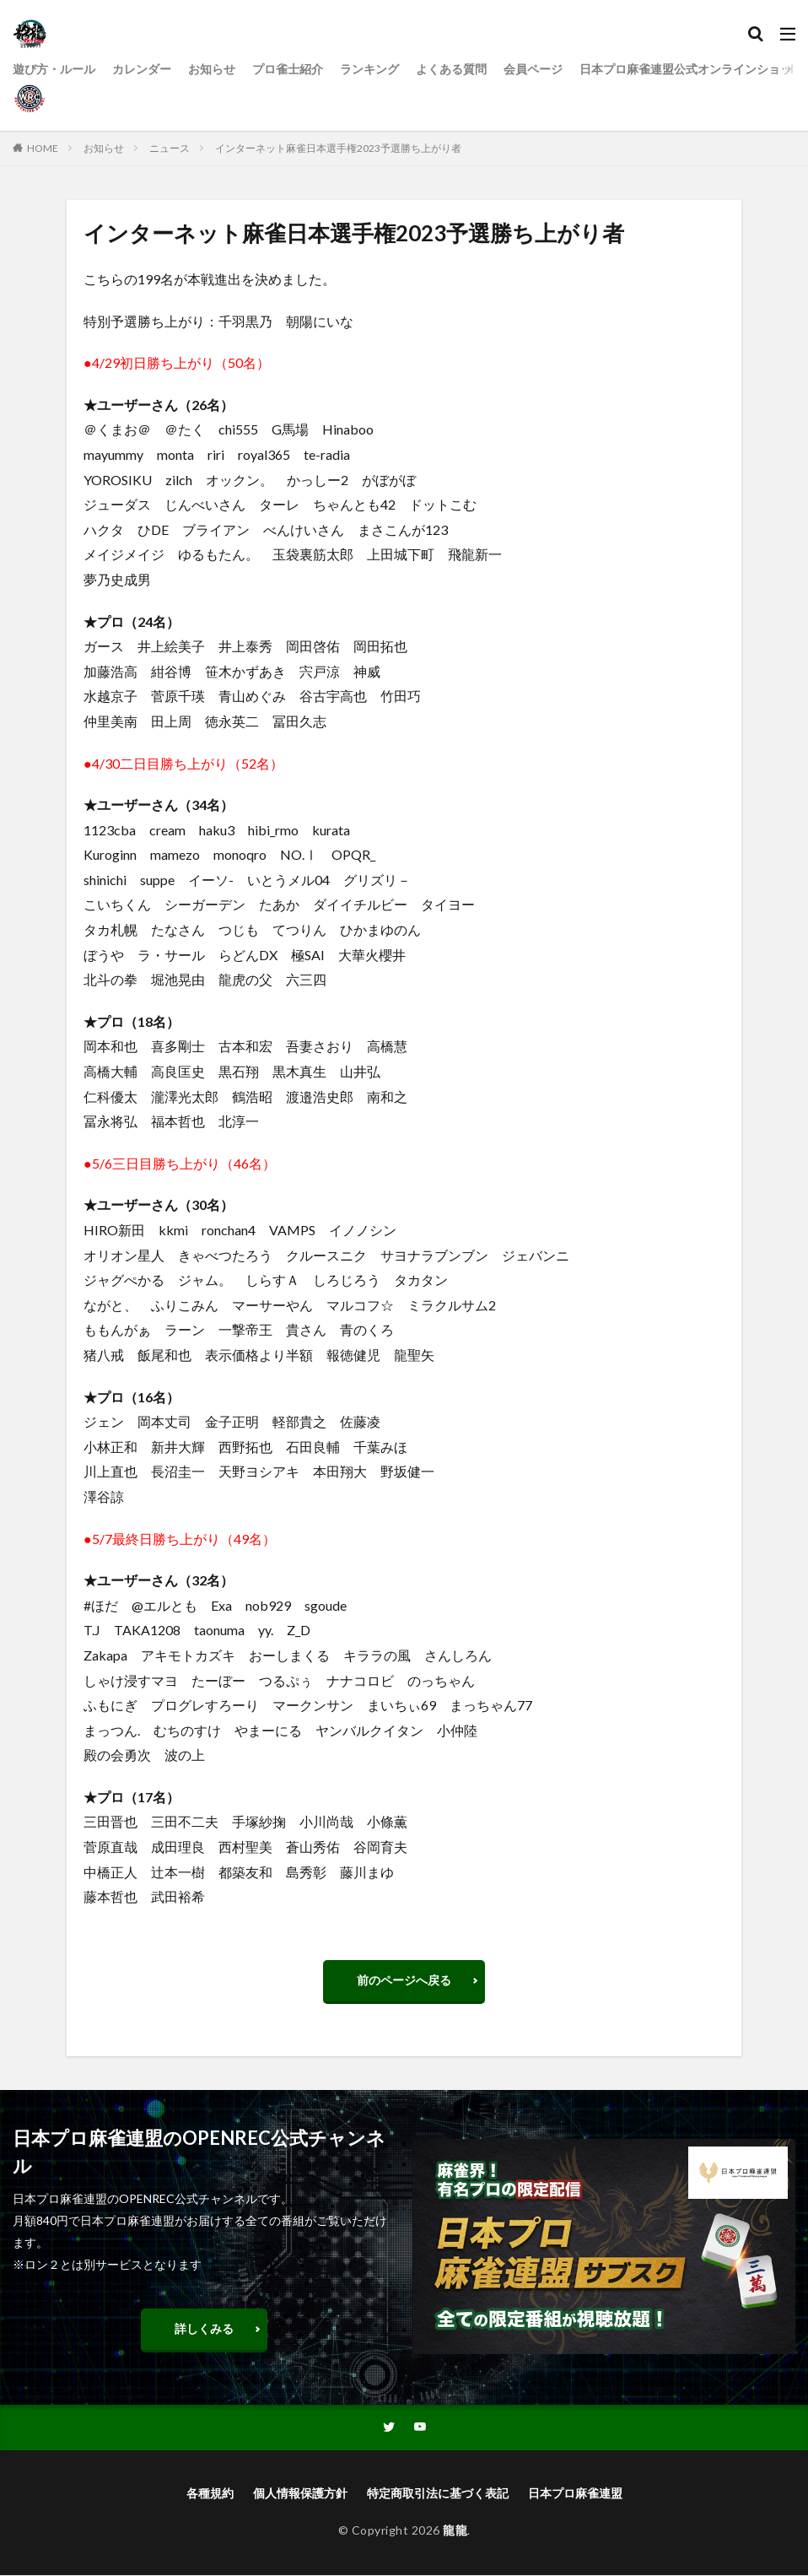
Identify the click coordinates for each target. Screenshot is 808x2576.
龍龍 (455, 2531)
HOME (42, 148)
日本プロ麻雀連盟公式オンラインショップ (691, 69)
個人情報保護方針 (300, 2494)
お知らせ (211, 69)
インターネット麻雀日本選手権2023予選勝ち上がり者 (338, 148)
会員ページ (533, 69)
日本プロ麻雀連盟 (575, 2494)
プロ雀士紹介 (287, 69)
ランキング (369, 69)
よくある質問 (451, 69)
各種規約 (210, 2494)
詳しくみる (204, 2328)
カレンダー (141, 69)
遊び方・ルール (54, 69)
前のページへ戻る (404, 1980)
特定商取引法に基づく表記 (438, 2494)
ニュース (169, 148)
